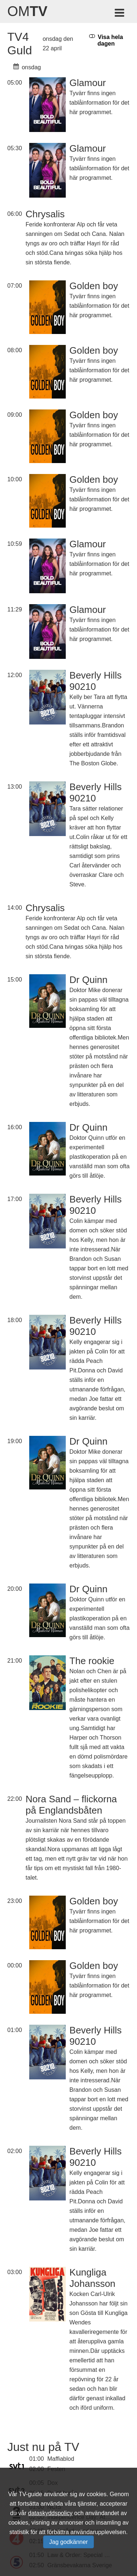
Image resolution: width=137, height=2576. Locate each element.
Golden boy (93, 285)
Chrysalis (45, 214)
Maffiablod (61, 2459)
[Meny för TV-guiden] (120, 14)
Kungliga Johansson (92, 2278)
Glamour (87, 82)
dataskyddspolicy (50, 2513)
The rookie (91, 1660)
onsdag (27, 66)
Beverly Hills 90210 (95, 681)
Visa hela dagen (106, 40)
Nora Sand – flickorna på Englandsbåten (71, 1805)
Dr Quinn (88, 979)
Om (27, 11)
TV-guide (30, 2494)
